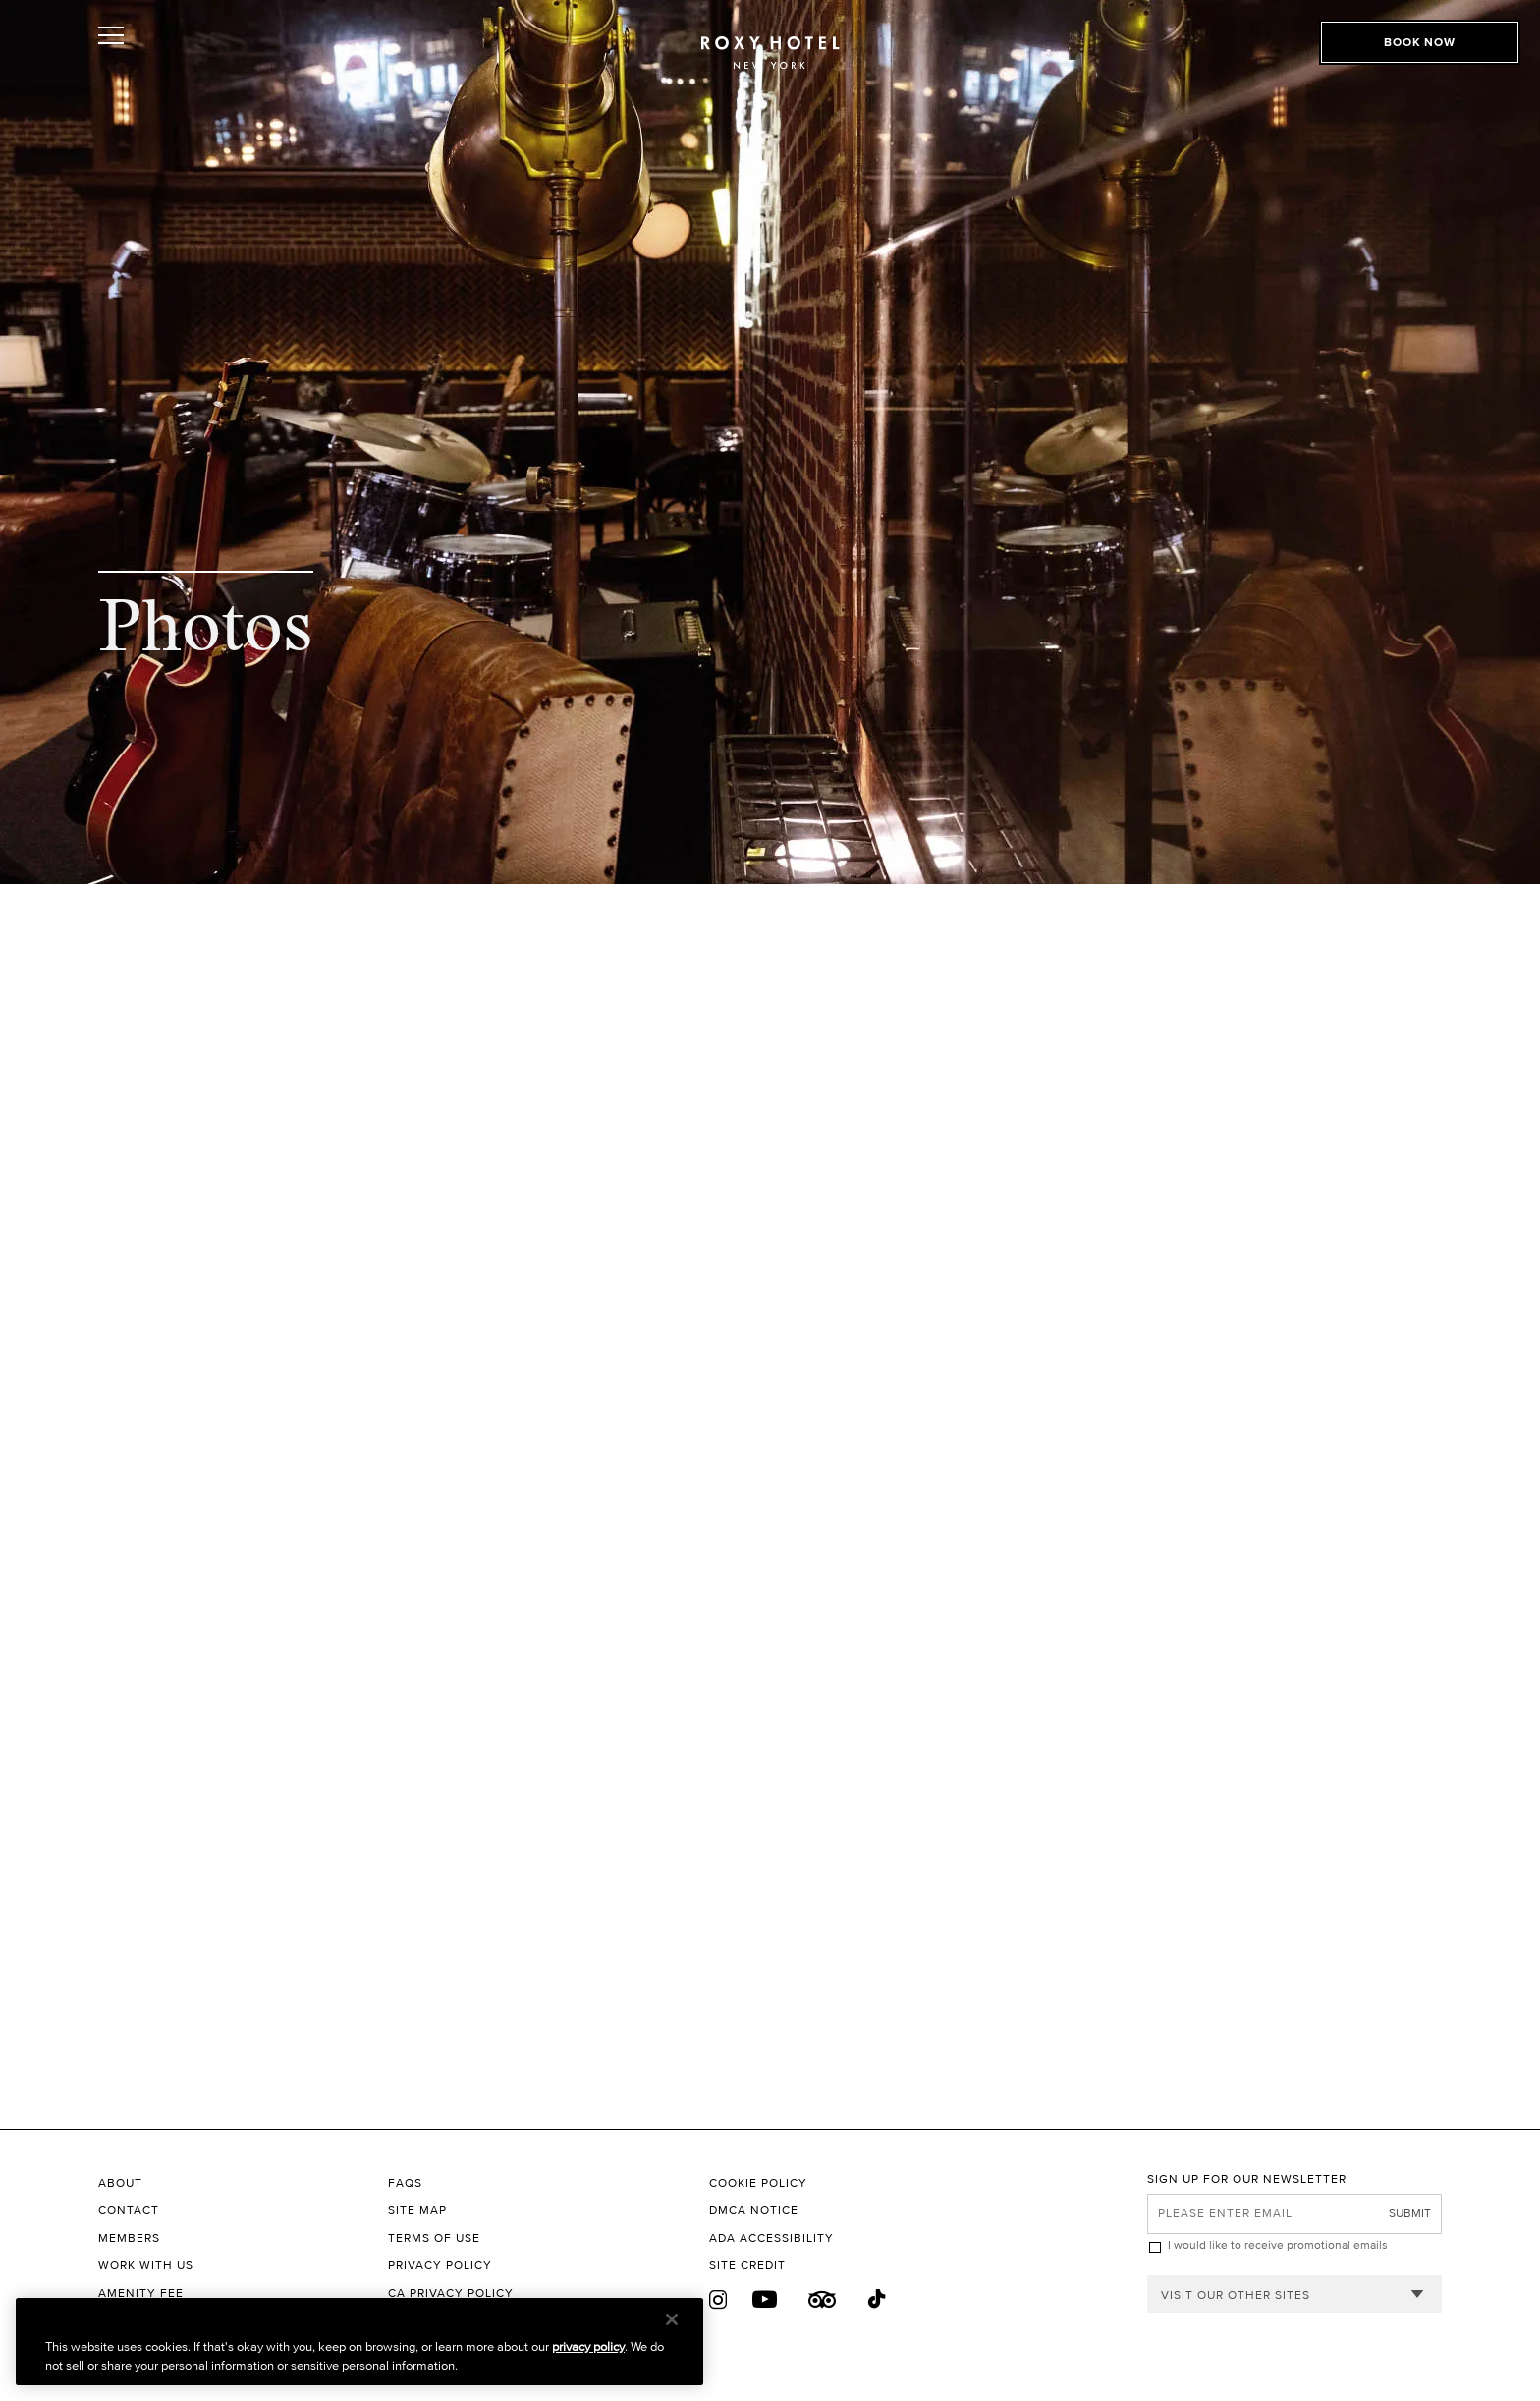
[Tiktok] (878, 2299)
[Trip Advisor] (822, 2300)
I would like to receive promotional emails (1278, 2244)
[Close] (671, 2319)
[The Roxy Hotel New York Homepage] (770, 64)
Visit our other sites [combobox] (1235, 2294)
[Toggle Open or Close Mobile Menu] (199, 62)
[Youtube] (765, 2300)
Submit (1410, 2212)
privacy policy (588, 2346)
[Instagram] (718, 2300)
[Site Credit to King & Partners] (928, 2265)
